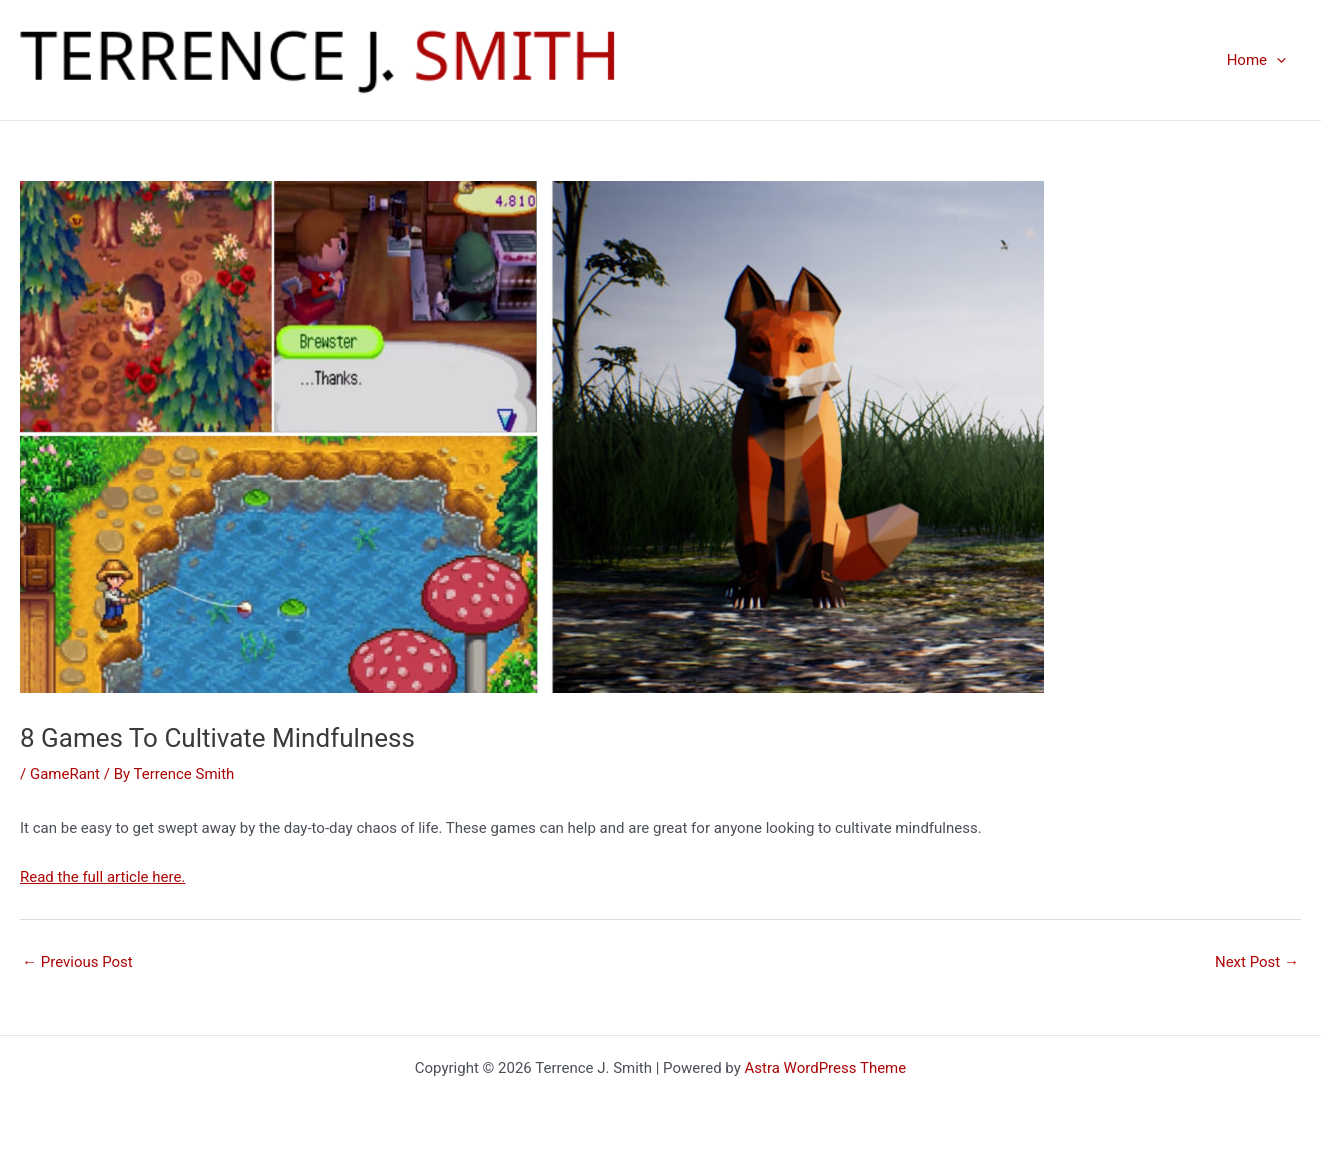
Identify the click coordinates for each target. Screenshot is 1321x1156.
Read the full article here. (102, 877)
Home (1256, 60)
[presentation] (1276, 60)
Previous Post (77, 962)
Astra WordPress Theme (826, 1068)
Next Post (1257, 962)
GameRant (65, 774)
